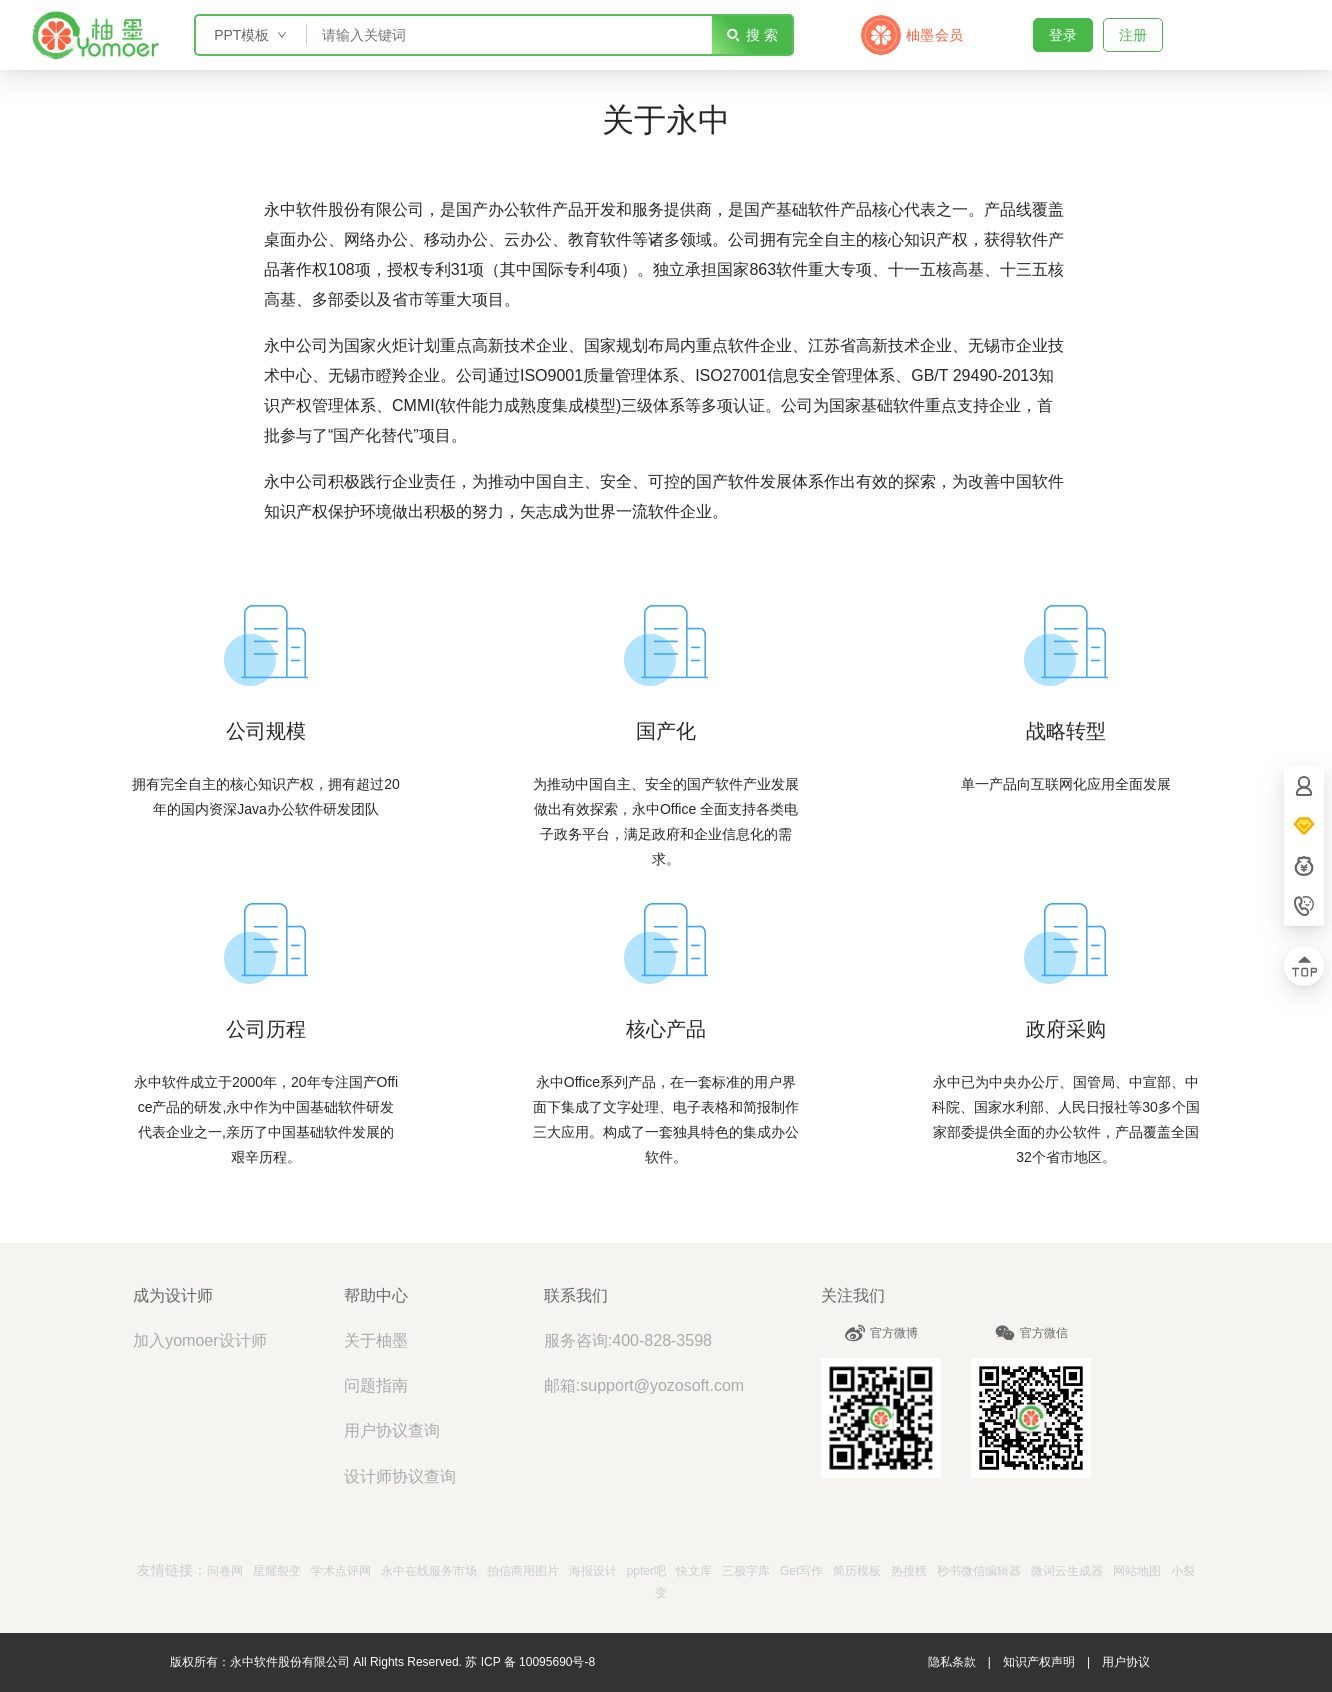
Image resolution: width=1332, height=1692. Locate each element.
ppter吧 (646, 1571)
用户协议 (1126, 1662)
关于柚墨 (376, 1340)
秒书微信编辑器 (979, 1571)
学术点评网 (341, 1571)
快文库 (694, 1571)
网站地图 (1137, 1571)
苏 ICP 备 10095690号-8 (530, 1662)
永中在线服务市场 (429, 1571)
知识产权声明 (1039, 1662)
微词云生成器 (1067, 1571)
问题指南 (376, 1385)
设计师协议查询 (400, 1476)
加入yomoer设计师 (199, 1340)
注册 (1133, 35)
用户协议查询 (392, 1430)
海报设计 (593, 1571)
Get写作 (801, 1571)
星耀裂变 (277, 1571)
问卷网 (225, 1571)
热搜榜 (909, 1571)
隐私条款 (952, 1662)
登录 (1063, 35)
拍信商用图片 (523, 1571)
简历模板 (857, 1571)
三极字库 (746, 1571)
